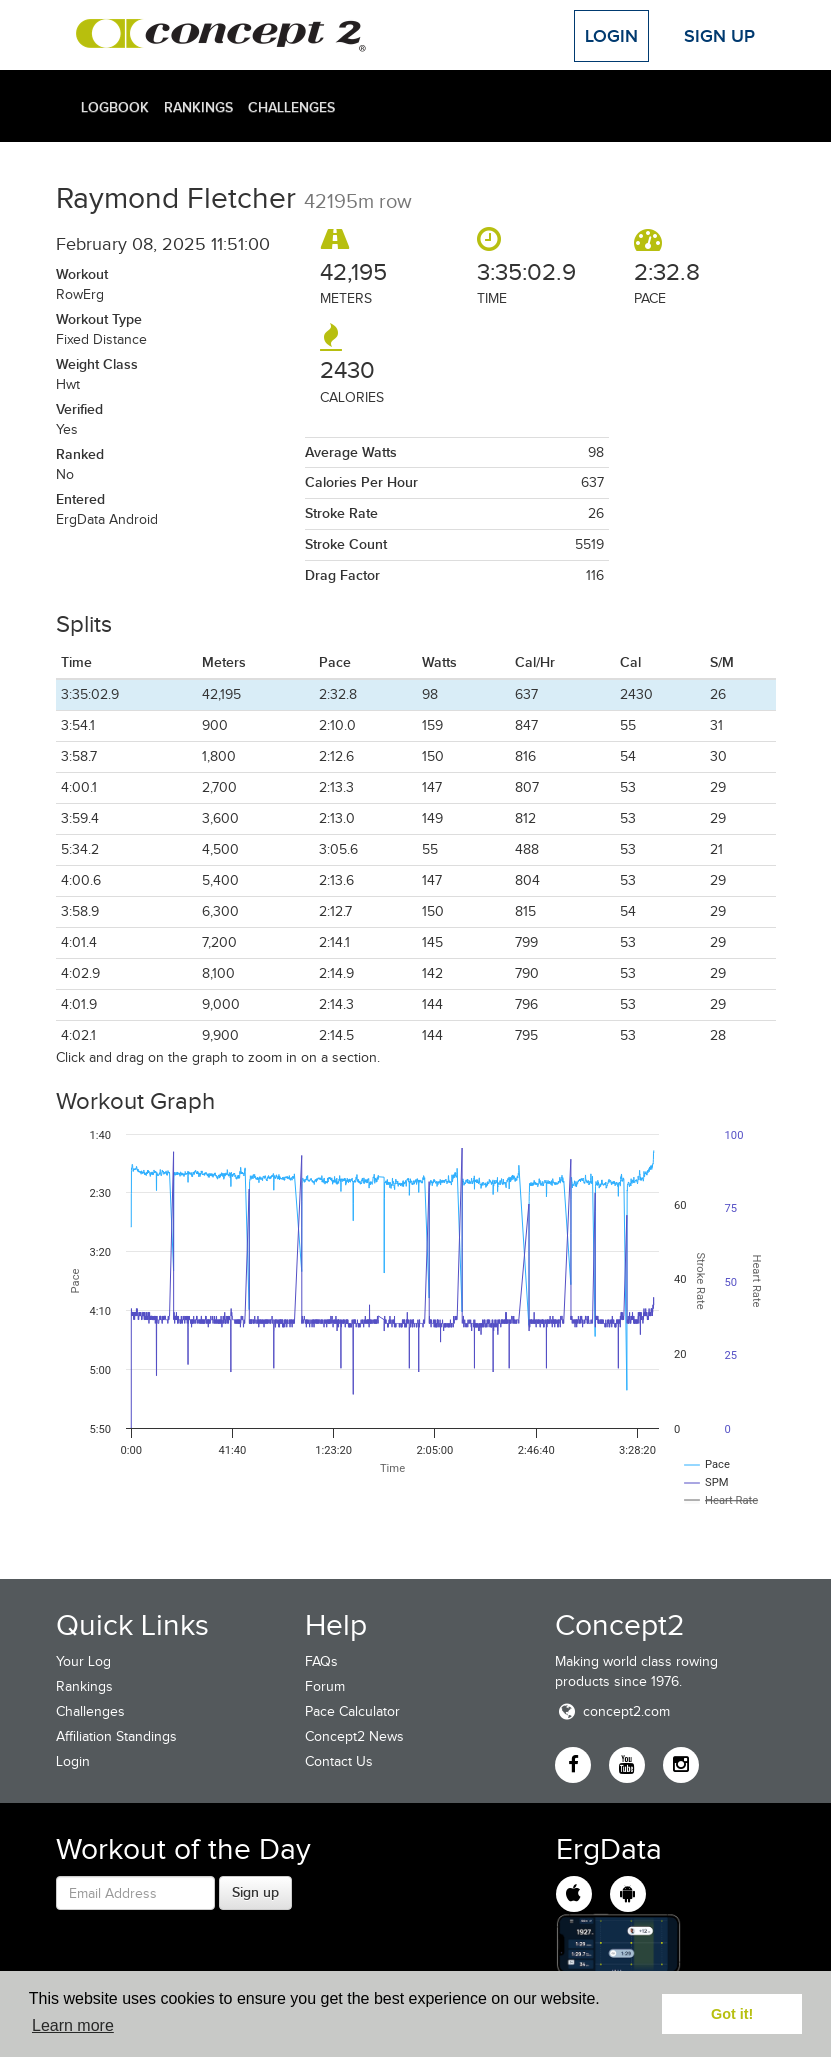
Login (611, 36)
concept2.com (612, 1711)
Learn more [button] (73, 2025)
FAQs (321, 1661)
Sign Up (719, 36)
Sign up (255, 1892)
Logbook (115, 107)
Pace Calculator (352, 1711)
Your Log (83, 1661)
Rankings (198, 107)
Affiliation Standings (116, 1736)
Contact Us (339, 1761)
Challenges (291, 107)
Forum (325, 1686)
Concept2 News (354, 1736)
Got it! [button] (732, 2014)
